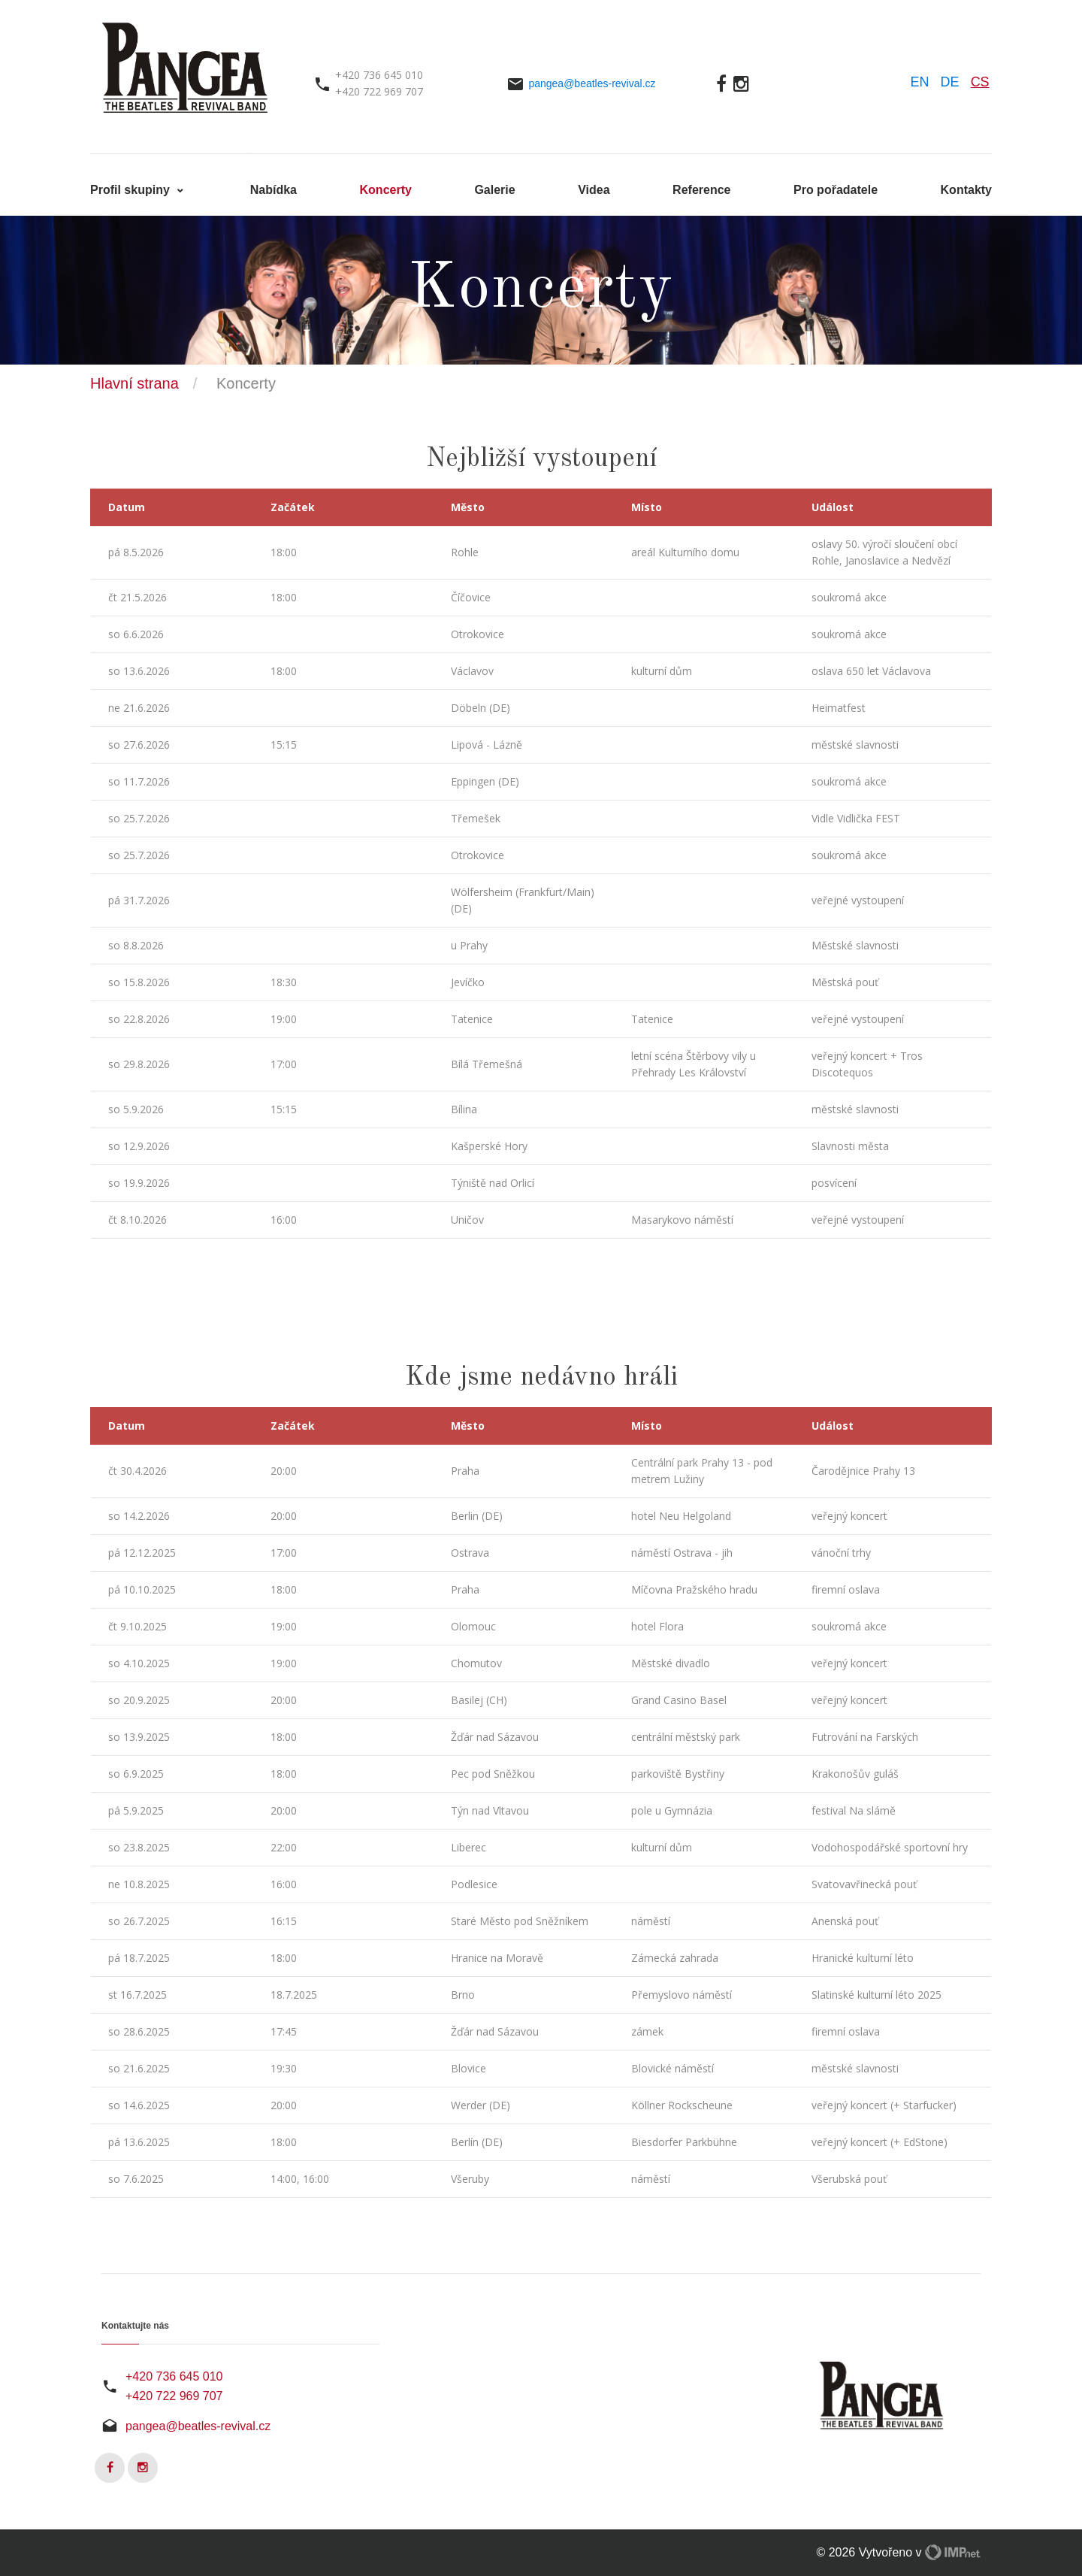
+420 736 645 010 (173, 2376)
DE (950, 81)
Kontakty (966, 189)
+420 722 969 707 (173, 2396)
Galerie (494, 189)
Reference (701, 189)
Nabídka (273, 189)
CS (980, 81)
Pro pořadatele (835, 189)
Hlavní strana (134, 383)
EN (920, 81)
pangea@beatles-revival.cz (591, 83)
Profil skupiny (131, 189)
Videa (593, 189)
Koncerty (386, 189)
